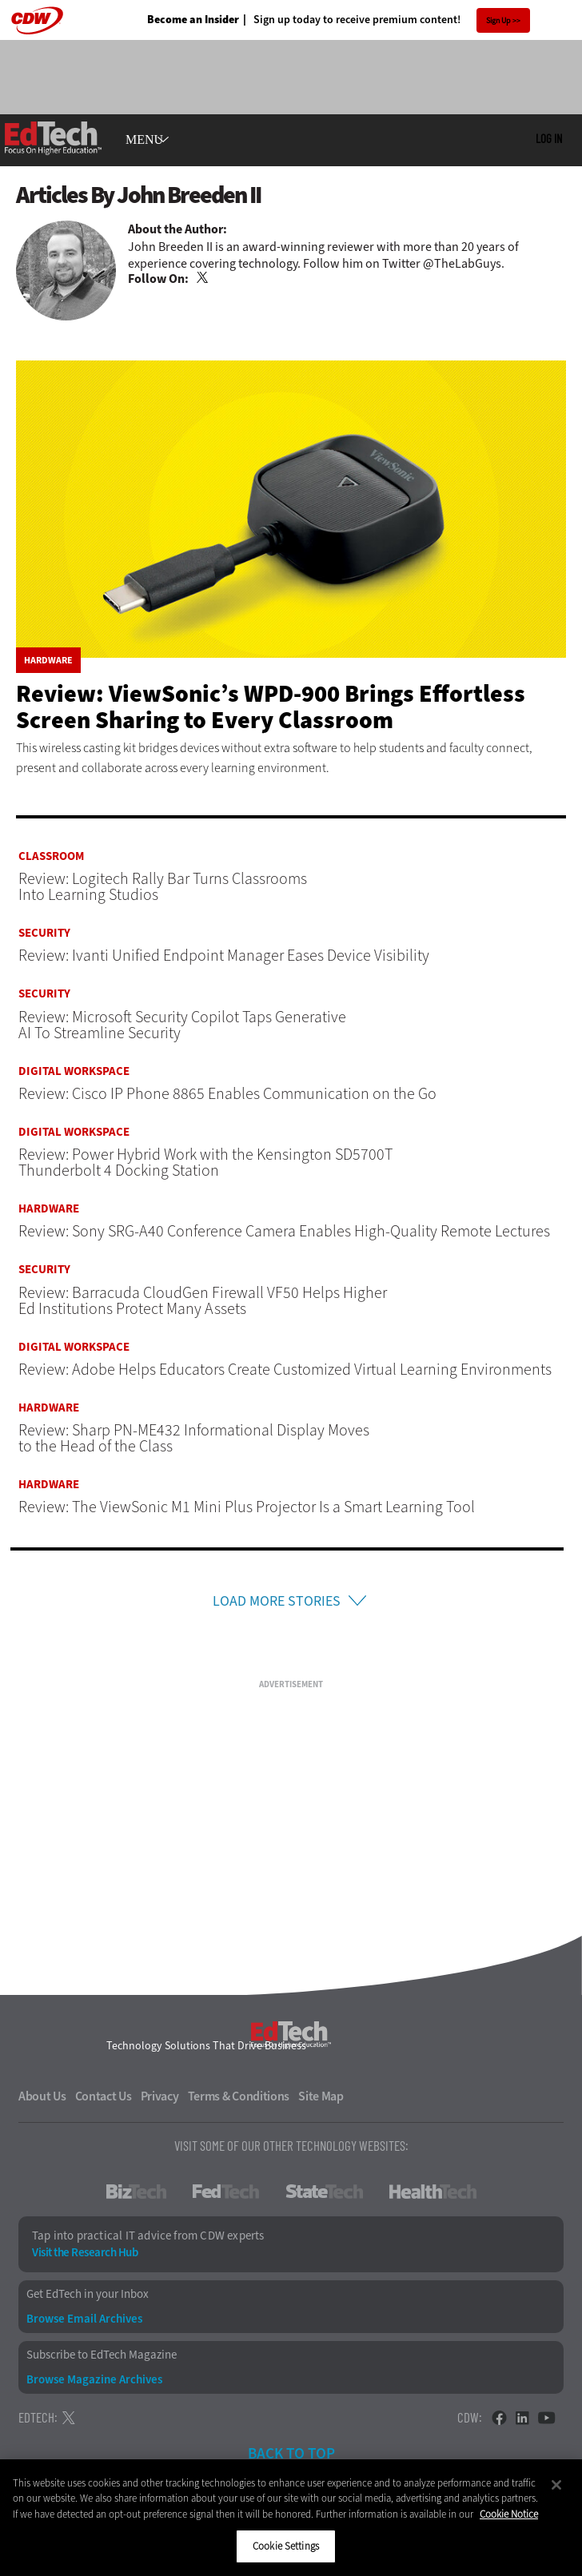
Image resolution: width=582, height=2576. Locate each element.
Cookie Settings (286, 2546)
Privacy (160, 2098)
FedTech (226, 2194)
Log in (549, 138)
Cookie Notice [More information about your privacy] (509, 2514)
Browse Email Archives (84, 2321)
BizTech (136, 2194)
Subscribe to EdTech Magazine (101, 2357)
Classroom (51, 856)
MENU (144, 139)
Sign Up (498, 20)
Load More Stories (276, 1602)
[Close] (556, 2484)
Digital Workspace (74, 1071)
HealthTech (432, 2194)
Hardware (48, 660)
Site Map (321, 2098)
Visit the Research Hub (85, 2255)
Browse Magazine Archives (94, 2382)
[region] (291, 2517)
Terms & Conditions (239, 2098)
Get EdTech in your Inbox (87, 2297)
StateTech (324, 2194)
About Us (42, 2098)
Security (44, 933)
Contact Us (103, 2098)
